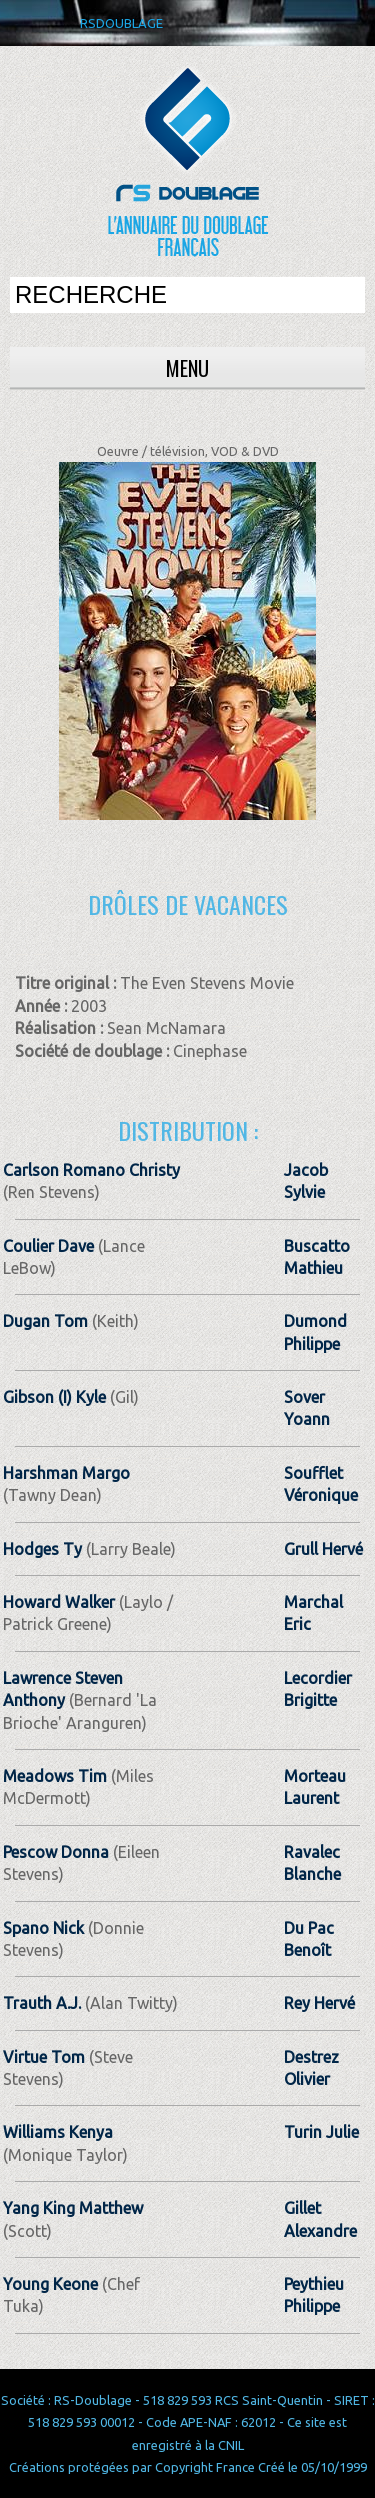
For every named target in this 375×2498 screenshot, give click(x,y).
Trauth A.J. (42, 2003)
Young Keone (50, 2284)
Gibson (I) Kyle (54, 1397)
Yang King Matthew (73, 2208)
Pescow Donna (56, 1852)
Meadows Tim (55, 1776)
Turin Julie (321, 2132)
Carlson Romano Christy (91, 1170)
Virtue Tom (44, 2057)
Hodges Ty (42, 1549)
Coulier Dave (48, 1246)
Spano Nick (43, 1928)
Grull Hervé (323, 1549)
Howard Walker (59, 1602)
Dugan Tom (45, 1321)
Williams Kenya (58, 2132)
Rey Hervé (319, 2003)
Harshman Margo (66, 1473)
